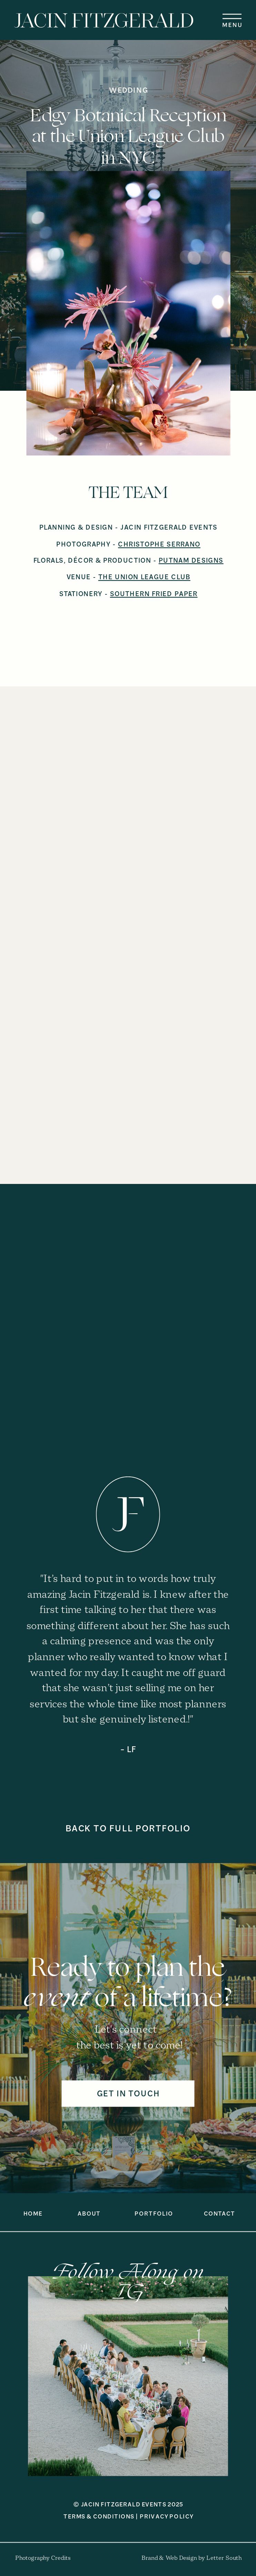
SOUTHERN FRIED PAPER (154, 593)
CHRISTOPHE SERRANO (159, 544)
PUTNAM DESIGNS (191, 560)
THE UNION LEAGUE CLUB (144, 577)
